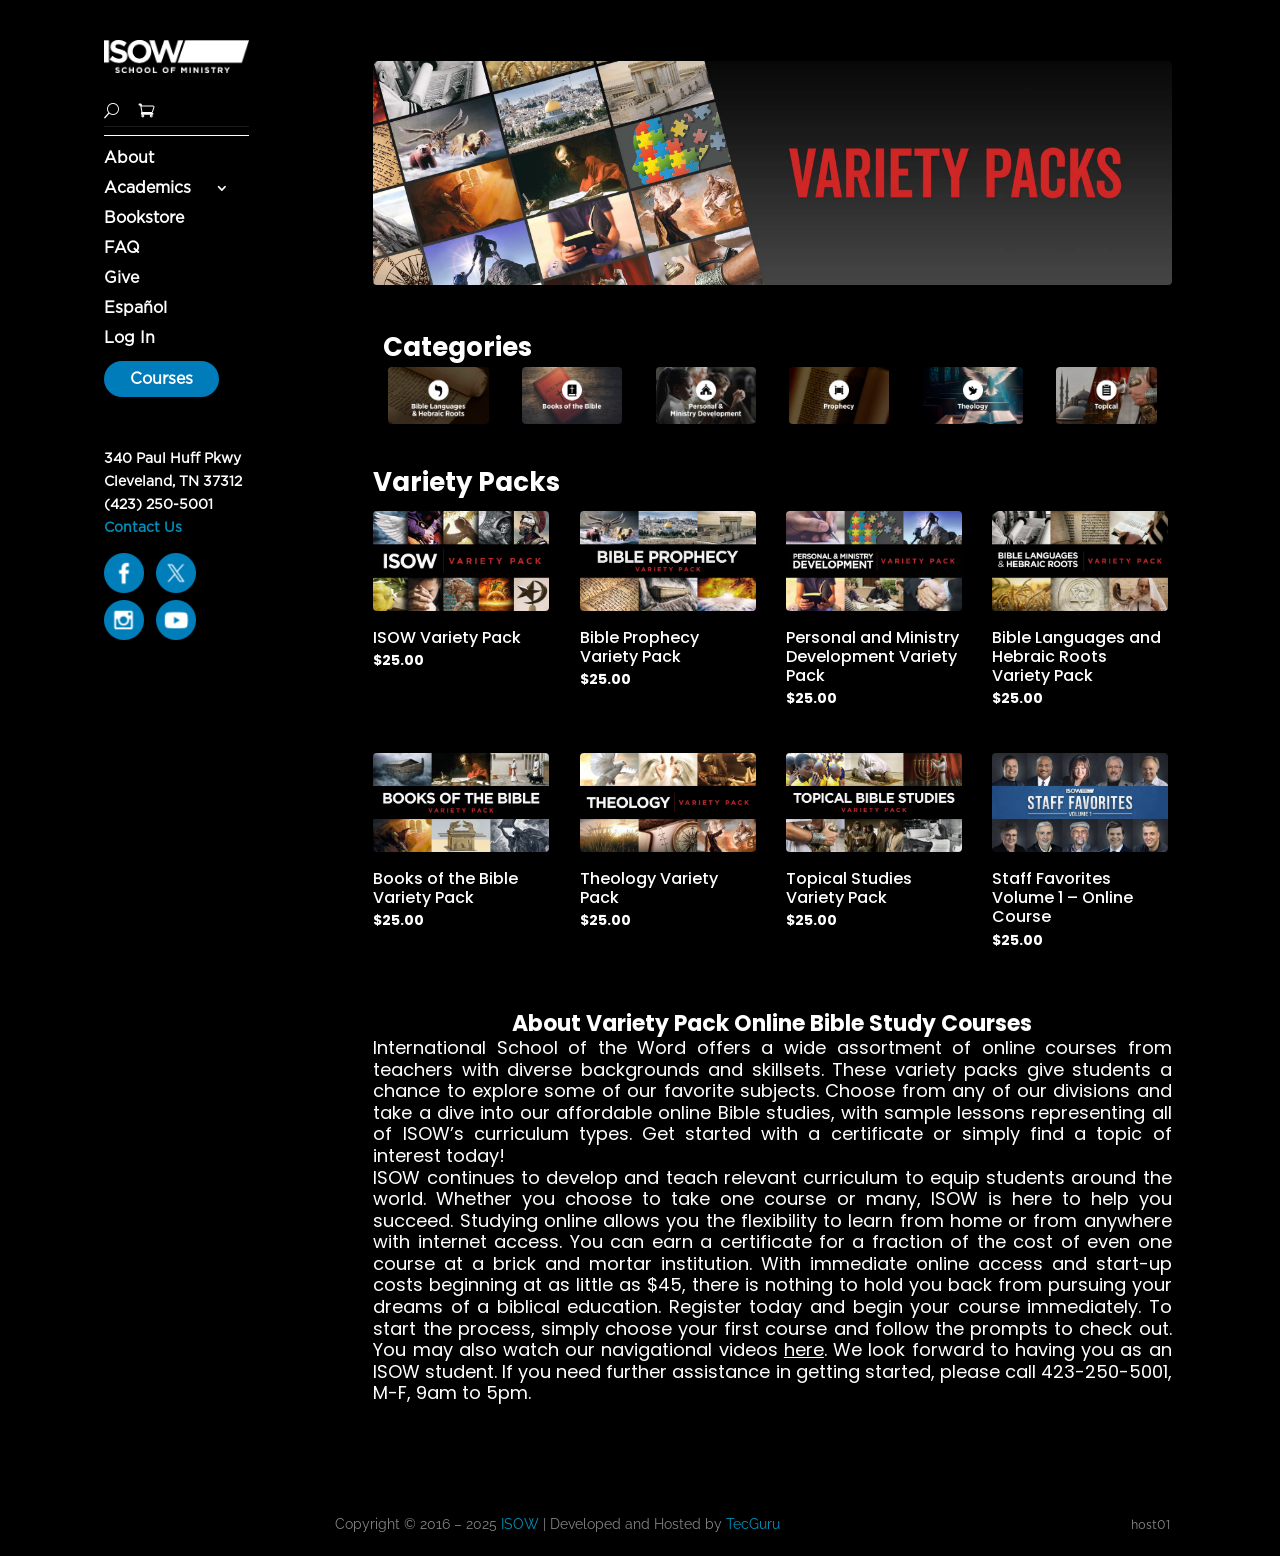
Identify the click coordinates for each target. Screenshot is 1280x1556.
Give (121, 279)
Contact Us (143, 527)
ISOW (520, 1524)
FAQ (122, 249)
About (129, 159)
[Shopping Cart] (146, 108)
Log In (129, 339)
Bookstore (144, 219)
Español (135, 309)
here (804, 1349)
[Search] (111, 108)
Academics (147, 189)
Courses (161, 378)
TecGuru (755, 1524)
